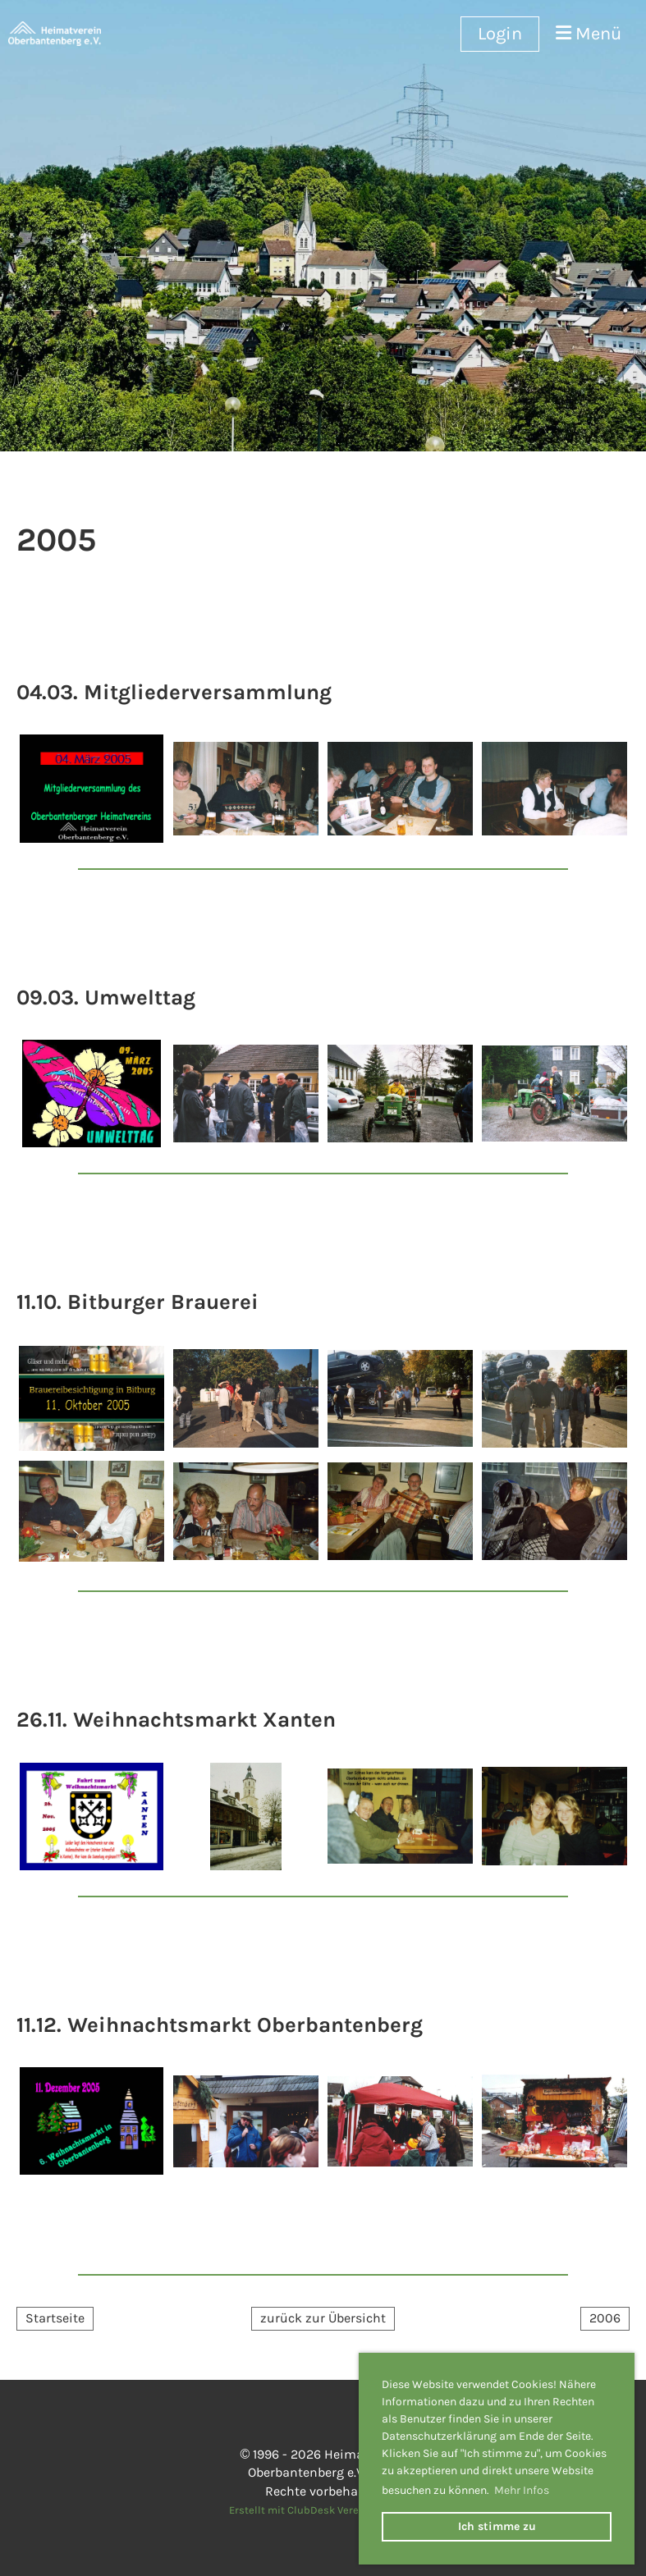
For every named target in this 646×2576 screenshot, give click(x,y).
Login (500, 33)
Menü (588, 33)
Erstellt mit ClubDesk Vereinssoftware (322, 2510)
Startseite (55, 2318)
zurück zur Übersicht (323, 2318)
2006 (605, 2318)
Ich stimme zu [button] (497, 2526)
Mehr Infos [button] (521, 2490)
